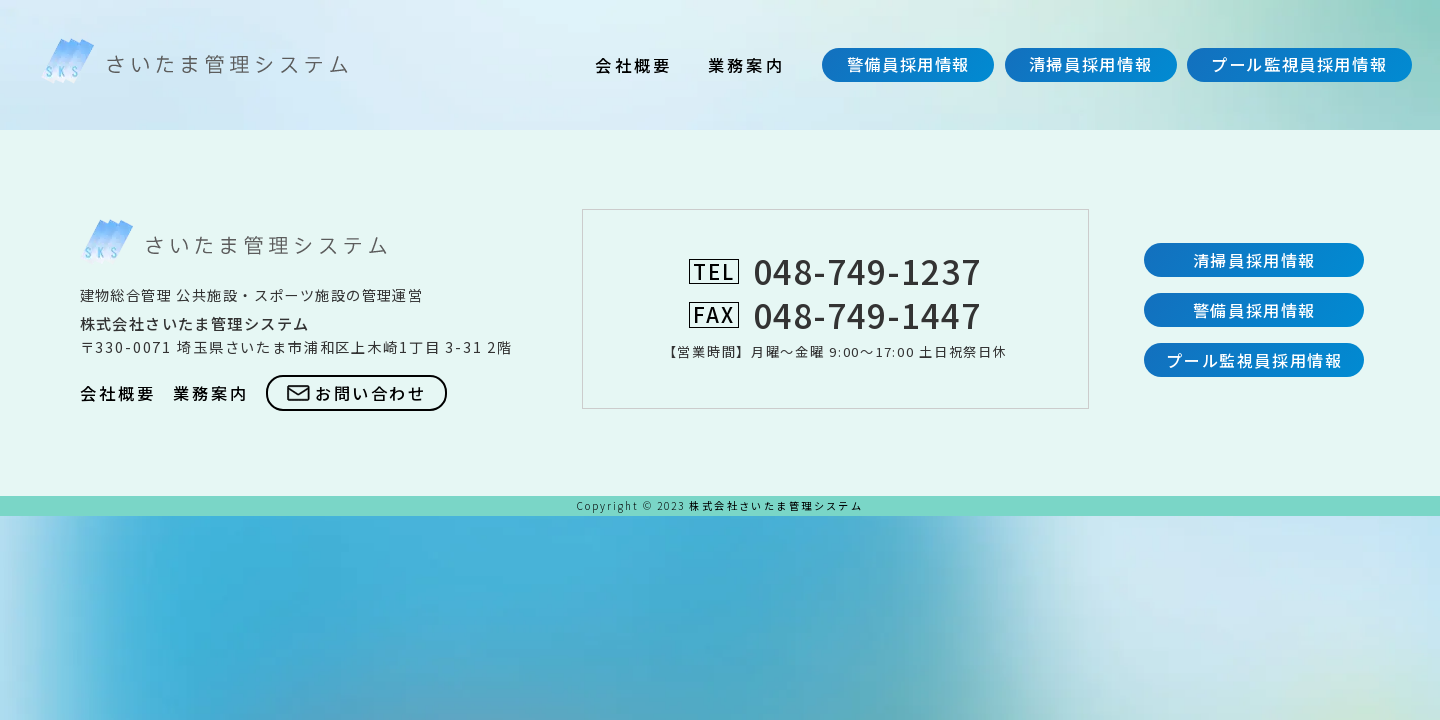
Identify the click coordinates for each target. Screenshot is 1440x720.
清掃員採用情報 (1090, 64)
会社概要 (633, 65)
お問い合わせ (357, 393)
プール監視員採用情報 (1299, 64)
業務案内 (746, 65)
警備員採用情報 (908, 64)
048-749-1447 (867, 314)
